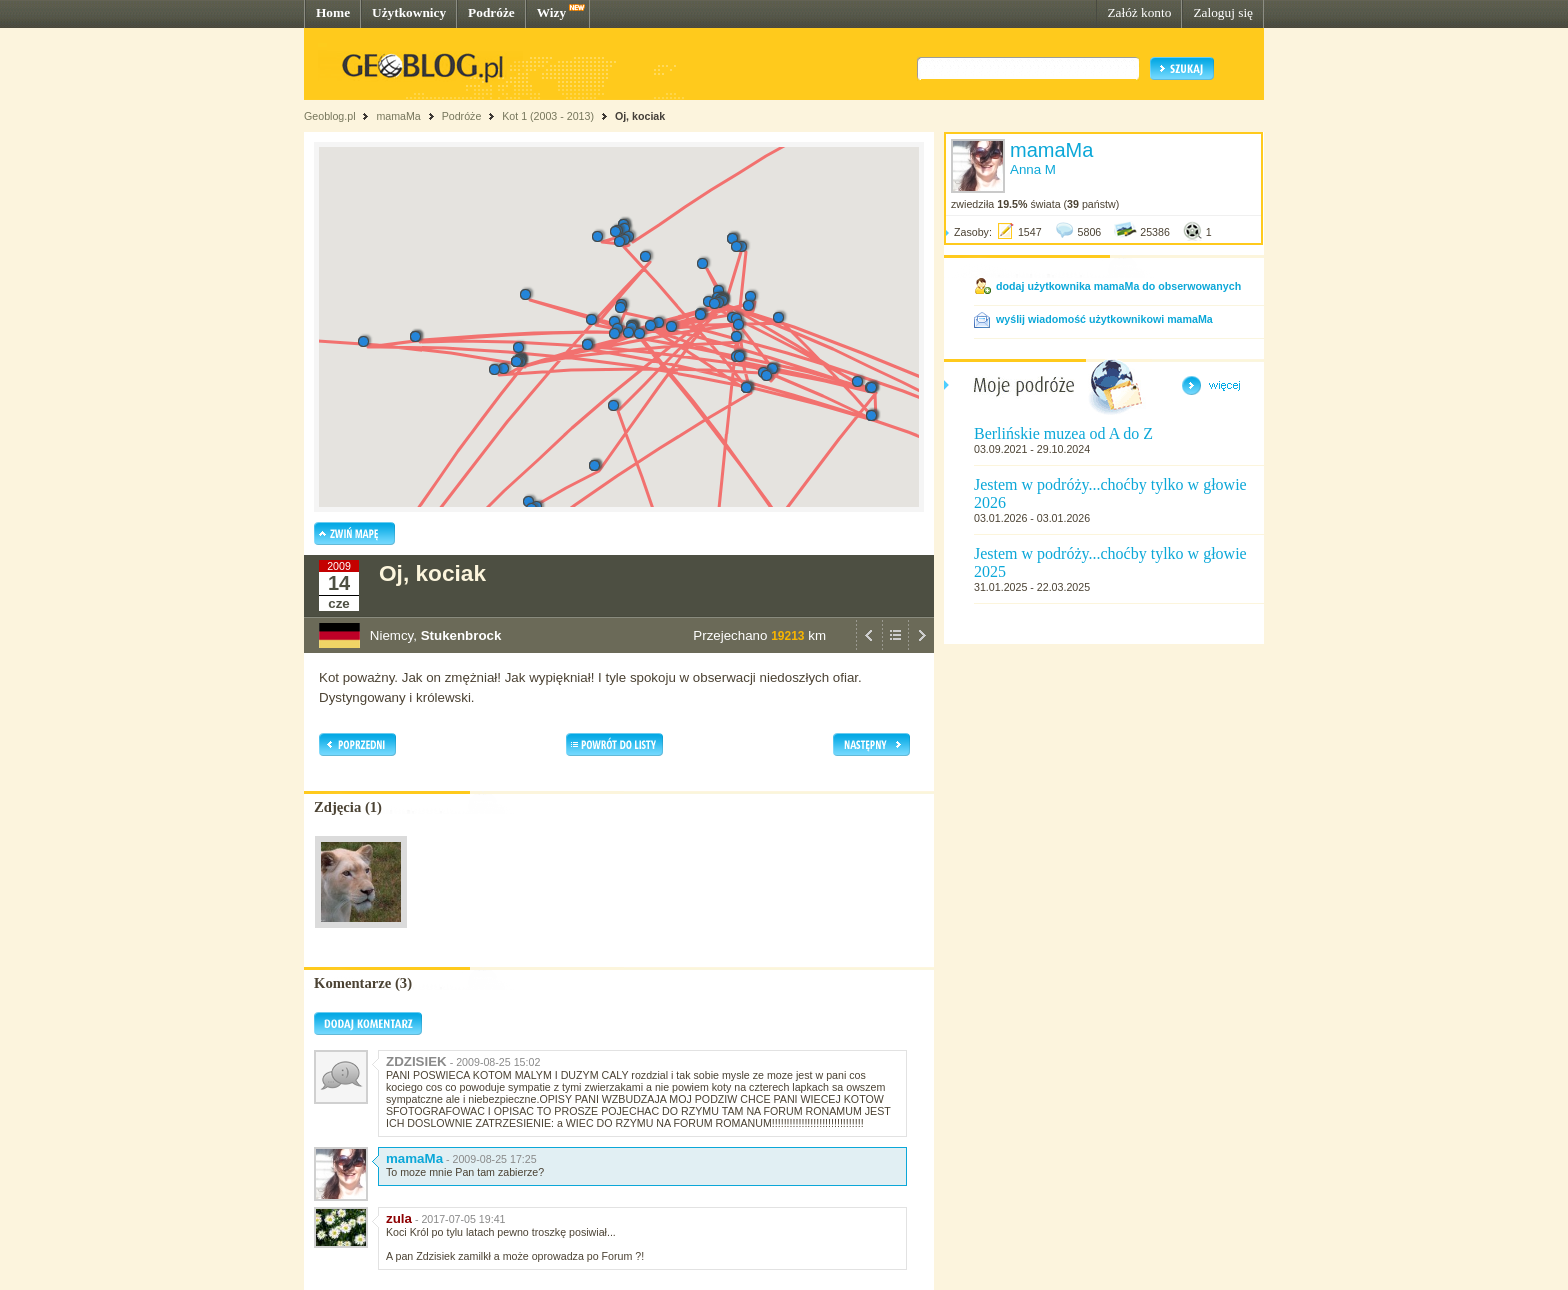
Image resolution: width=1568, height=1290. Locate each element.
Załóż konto (1139, 12)
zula (399, 1218)
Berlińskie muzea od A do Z (1063, 433)
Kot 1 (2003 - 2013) (548, 116)
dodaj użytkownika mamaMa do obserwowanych (1118, 286)
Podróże (491, 12)
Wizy (551, 12)
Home (333, 12)
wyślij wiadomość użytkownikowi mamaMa (1104, 319)
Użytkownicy (409, 12)
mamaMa (398, 116)
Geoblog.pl (330, 116)
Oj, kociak (640, 116)
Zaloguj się (1223, 12)
